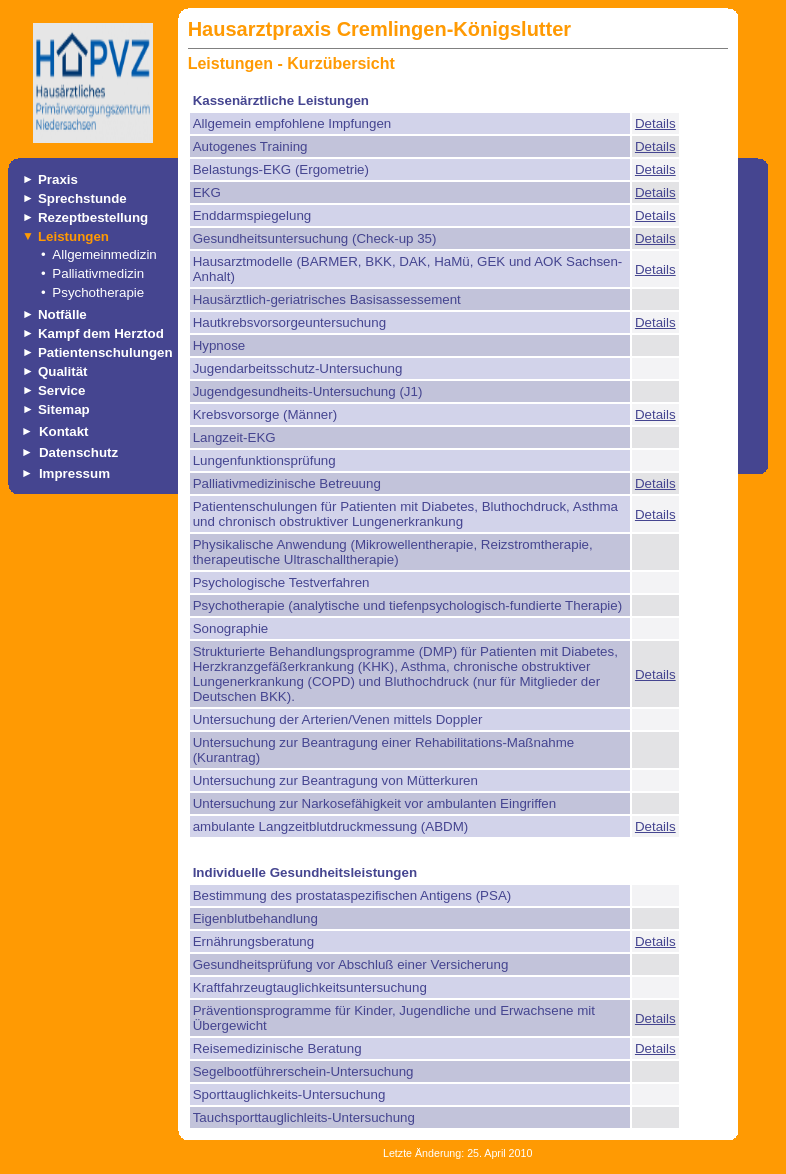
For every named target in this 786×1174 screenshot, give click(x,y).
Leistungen (73, 236)
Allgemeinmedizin (104, 254)
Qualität (63, 371)
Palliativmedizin (98, 273)
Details (655, 123)
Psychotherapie (98, 292)
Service (61, 390)
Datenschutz (78, 452)
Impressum (74, 473)
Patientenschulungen (105, 352)
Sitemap (64, 409)
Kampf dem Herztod (101, 333)
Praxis (58, 179)
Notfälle (62, 314)
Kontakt (64, 431)
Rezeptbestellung (93, 217)
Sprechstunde (82, 198)
